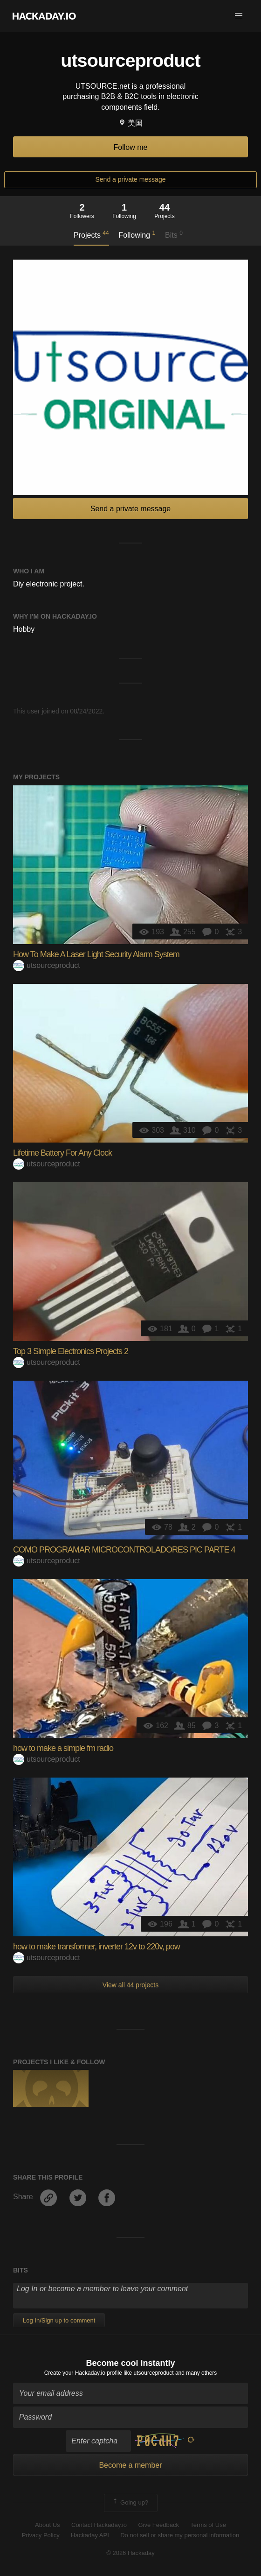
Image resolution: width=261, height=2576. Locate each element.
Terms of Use (208, 2524)
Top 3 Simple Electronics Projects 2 (70, 1351)
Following (137, 234)
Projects (91, 234)
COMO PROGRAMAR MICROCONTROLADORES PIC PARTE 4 (124, 1549)
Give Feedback (158, 2524)
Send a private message (131, 179)
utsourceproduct (46, 965)
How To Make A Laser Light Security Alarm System (96, 954)
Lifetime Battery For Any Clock (62, 1152)
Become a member (130, 2465)
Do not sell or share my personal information (179, 2535)
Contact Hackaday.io (99, 2524)
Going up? (130, 2503)
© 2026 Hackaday (130, 2552)
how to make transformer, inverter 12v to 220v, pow (96, 1946)
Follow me (131, 147)
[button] (238, 16)
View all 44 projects (130, 1985)
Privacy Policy (41, 2535)
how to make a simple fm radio (63, 1748)
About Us (47, 2524)
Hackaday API (90, 2535)
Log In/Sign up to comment (59, 2320)
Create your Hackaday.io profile (83, 2373)
